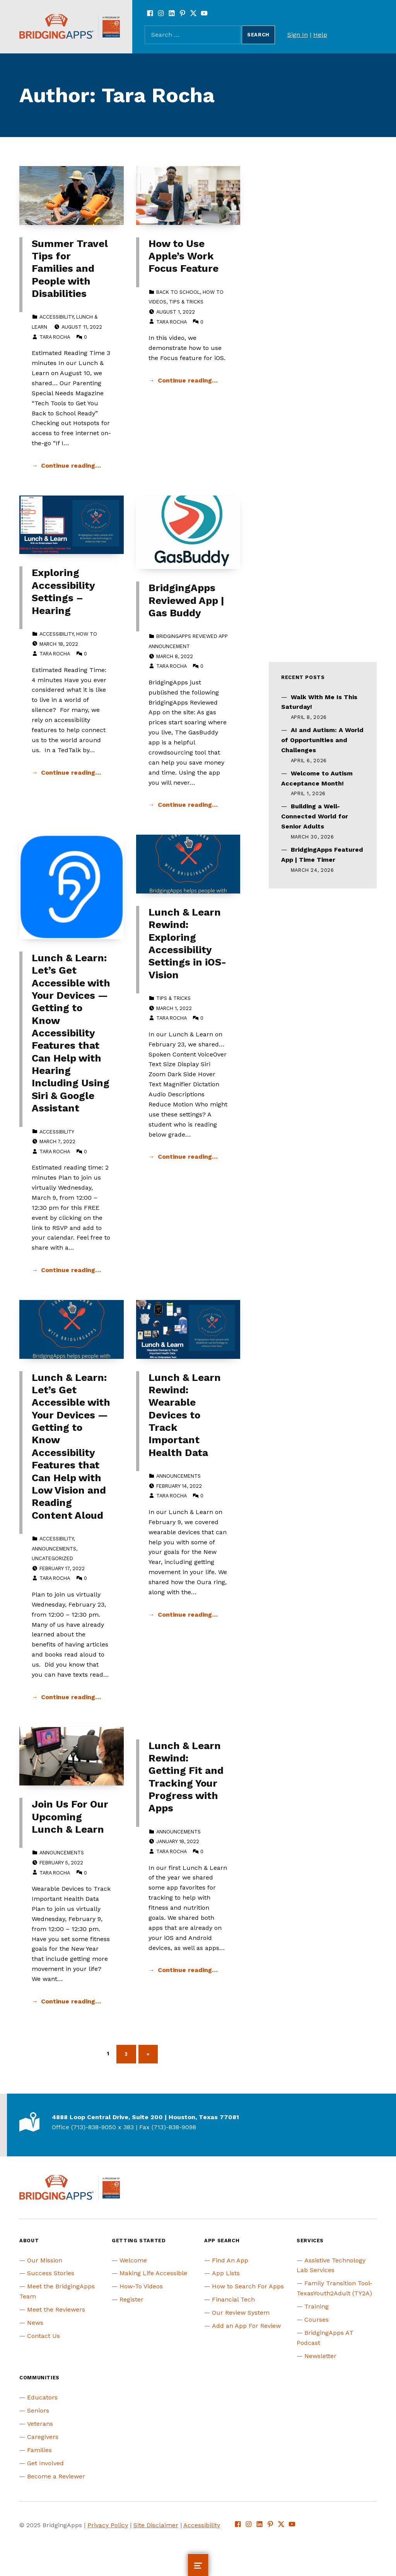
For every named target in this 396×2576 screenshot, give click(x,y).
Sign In (297, 34)
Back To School (178, 292)
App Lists (226, 2273)
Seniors (38, 2410)
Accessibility (56, 317)
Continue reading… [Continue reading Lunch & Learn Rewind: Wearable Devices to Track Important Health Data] (188, 1614)
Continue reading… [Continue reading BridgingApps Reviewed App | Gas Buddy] (188, 804)
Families (39, 2450)
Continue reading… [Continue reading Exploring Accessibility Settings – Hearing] (71, 772)
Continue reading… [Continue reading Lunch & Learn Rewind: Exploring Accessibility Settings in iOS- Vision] (188, 1156)
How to (86, 634)
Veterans (40, 2423)
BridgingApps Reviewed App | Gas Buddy (186, 600)
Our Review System (241, 2312)
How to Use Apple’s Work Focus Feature (183, 256)
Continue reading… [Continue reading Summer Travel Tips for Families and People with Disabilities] (71, 465)
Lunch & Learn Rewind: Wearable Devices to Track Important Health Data (184, 1415)
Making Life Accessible (153, 2273)
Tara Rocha (54, 337)
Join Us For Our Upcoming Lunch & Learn (70, 1816)
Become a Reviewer (56, 2476)
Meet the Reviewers (56, 2309)
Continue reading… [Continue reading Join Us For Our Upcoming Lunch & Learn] (71, 2001)
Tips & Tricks (186, 302)
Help (320, 34)
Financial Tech (233, 2299)
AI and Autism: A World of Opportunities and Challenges (322, 740)
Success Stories (50, 2273)
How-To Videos (141, 2286)
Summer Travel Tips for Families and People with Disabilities (70, 268)
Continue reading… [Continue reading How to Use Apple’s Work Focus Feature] (188, 380)
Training (316, 2306)
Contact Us (43, 2335)
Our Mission (44, 2260)
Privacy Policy (107, 2525)
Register (131, 2299)
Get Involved (45, 2463)
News (35, 2322)
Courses (316, 2319)
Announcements (54, 1549)
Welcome (133, 2260)
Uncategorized (52, 1558)
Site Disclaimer (155, 2525)
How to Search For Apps (248, 2286)
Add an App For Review (246, 2325)
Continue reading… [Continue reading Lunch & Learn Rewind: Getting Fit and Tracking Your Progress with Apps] (188, 1970)
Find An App (230, 2260)
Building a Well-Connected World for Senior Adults (314, 816)
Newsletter (320, 2356)
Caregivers (42, 2437)
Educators (42, 2397)
